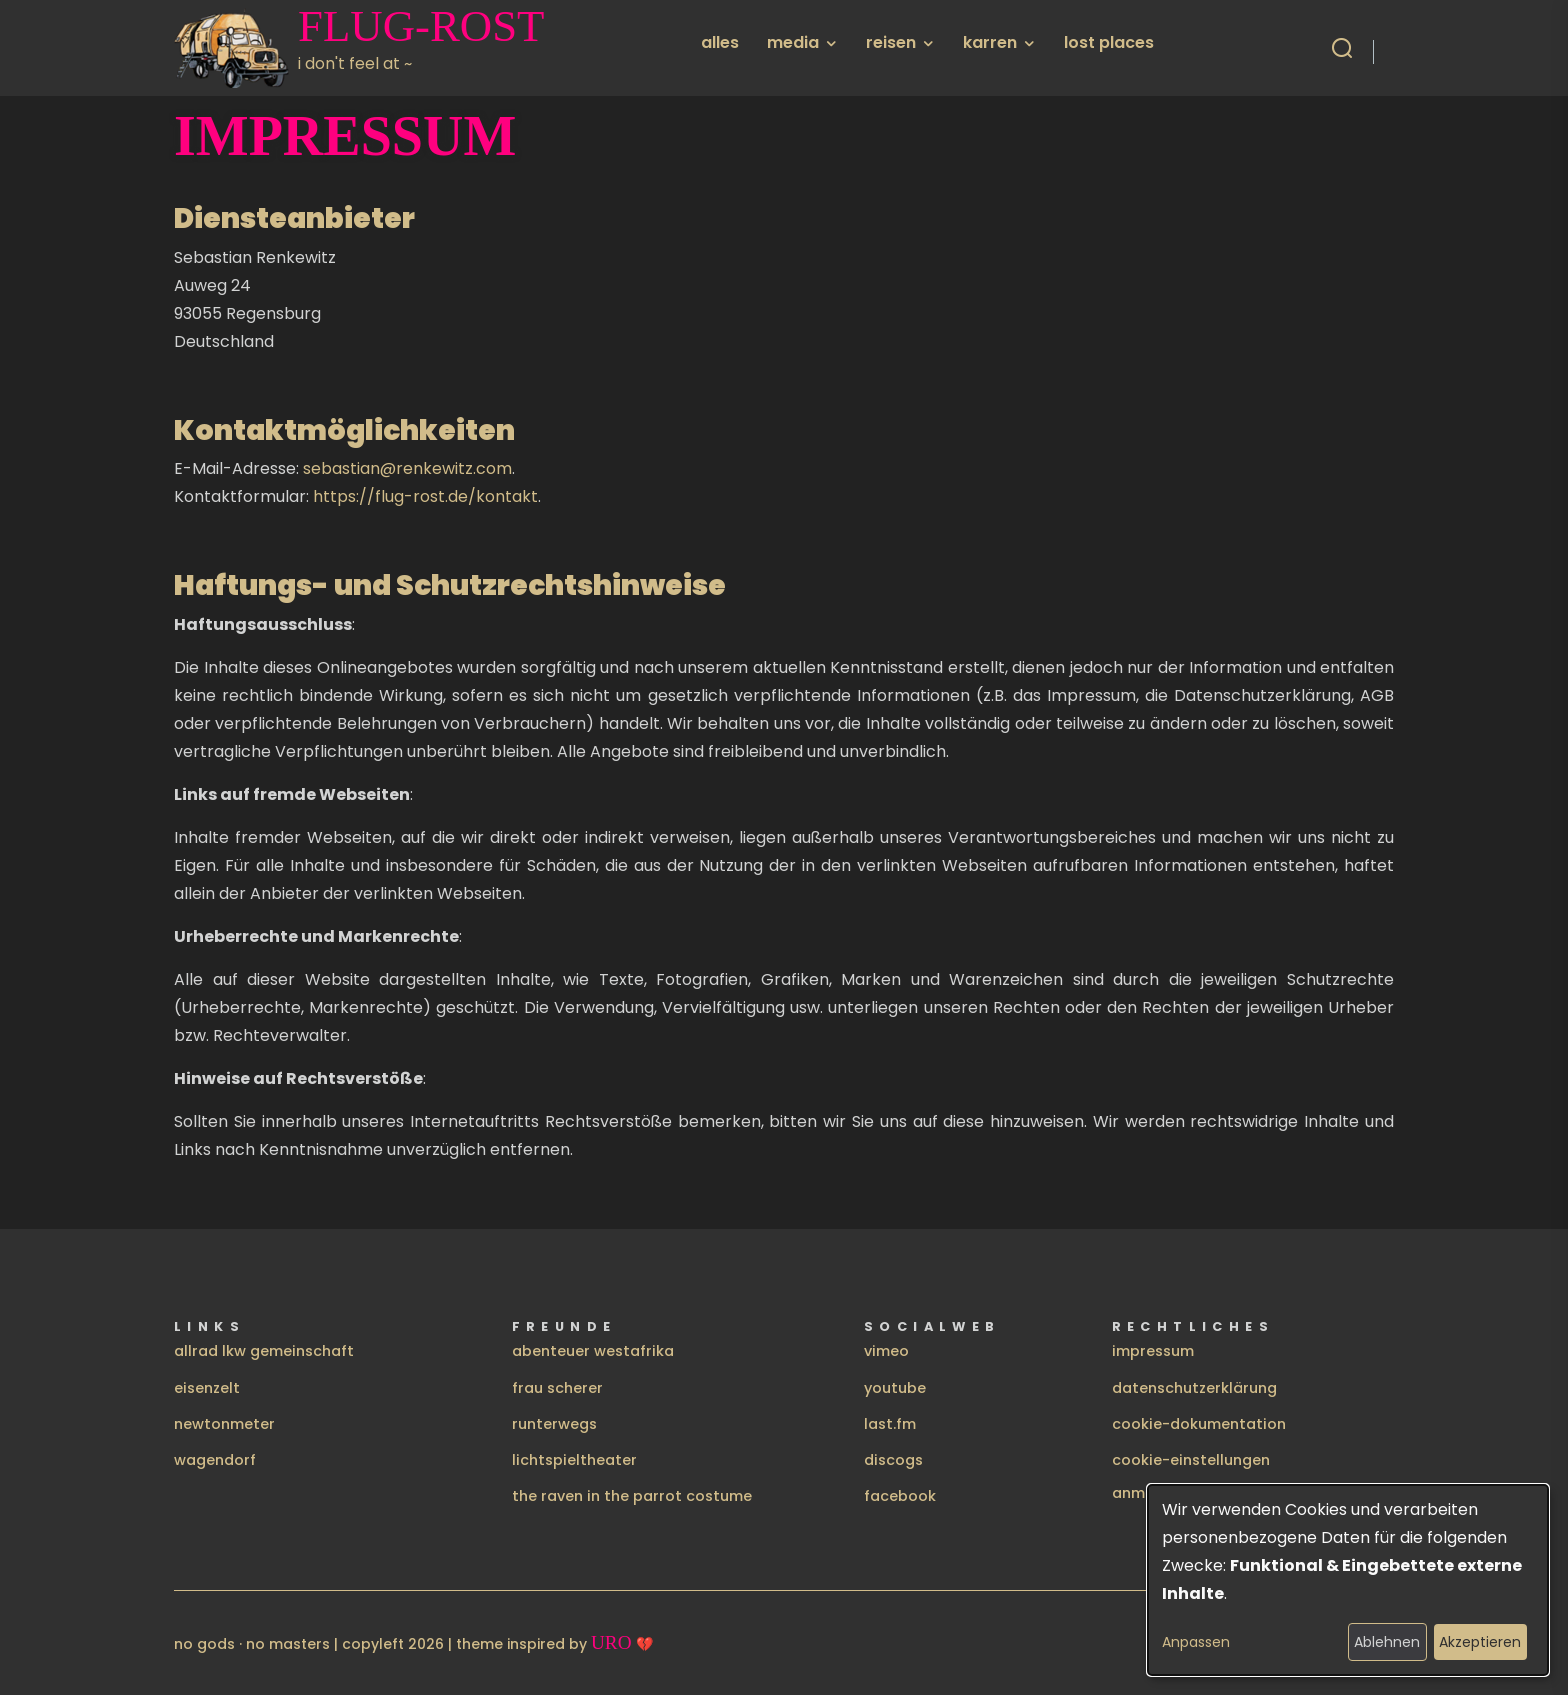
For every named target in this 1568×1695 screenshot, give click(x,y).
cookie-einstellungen (1191, 1460)
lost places (1109, 42)
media (793, 42)
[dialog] (1348, 1580)
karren (990, 42)
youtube (895, 1388)
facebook (900, 1496)
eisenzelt (207, 1388)
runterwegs (554, 1424)
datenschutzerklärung (1194, 1388)
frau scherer (557, 1388)
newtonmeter (224, 1424)
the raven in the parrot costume (632, 1496)
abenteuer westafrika (593, 1351)
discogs (893, 1460)
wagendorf (215, 1460)
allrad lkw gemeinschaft (264, 1351)
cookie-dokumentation (1199, 1424)
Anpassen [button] (1196, 1642)
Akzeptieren (1480, 1642)
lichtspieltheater (574, 1460)
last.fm (890, 1424)
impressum (1153, 1351)
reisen (891, 42)
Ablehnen (1387, 1642)
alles (720, 42)
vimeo (886, 1351)
